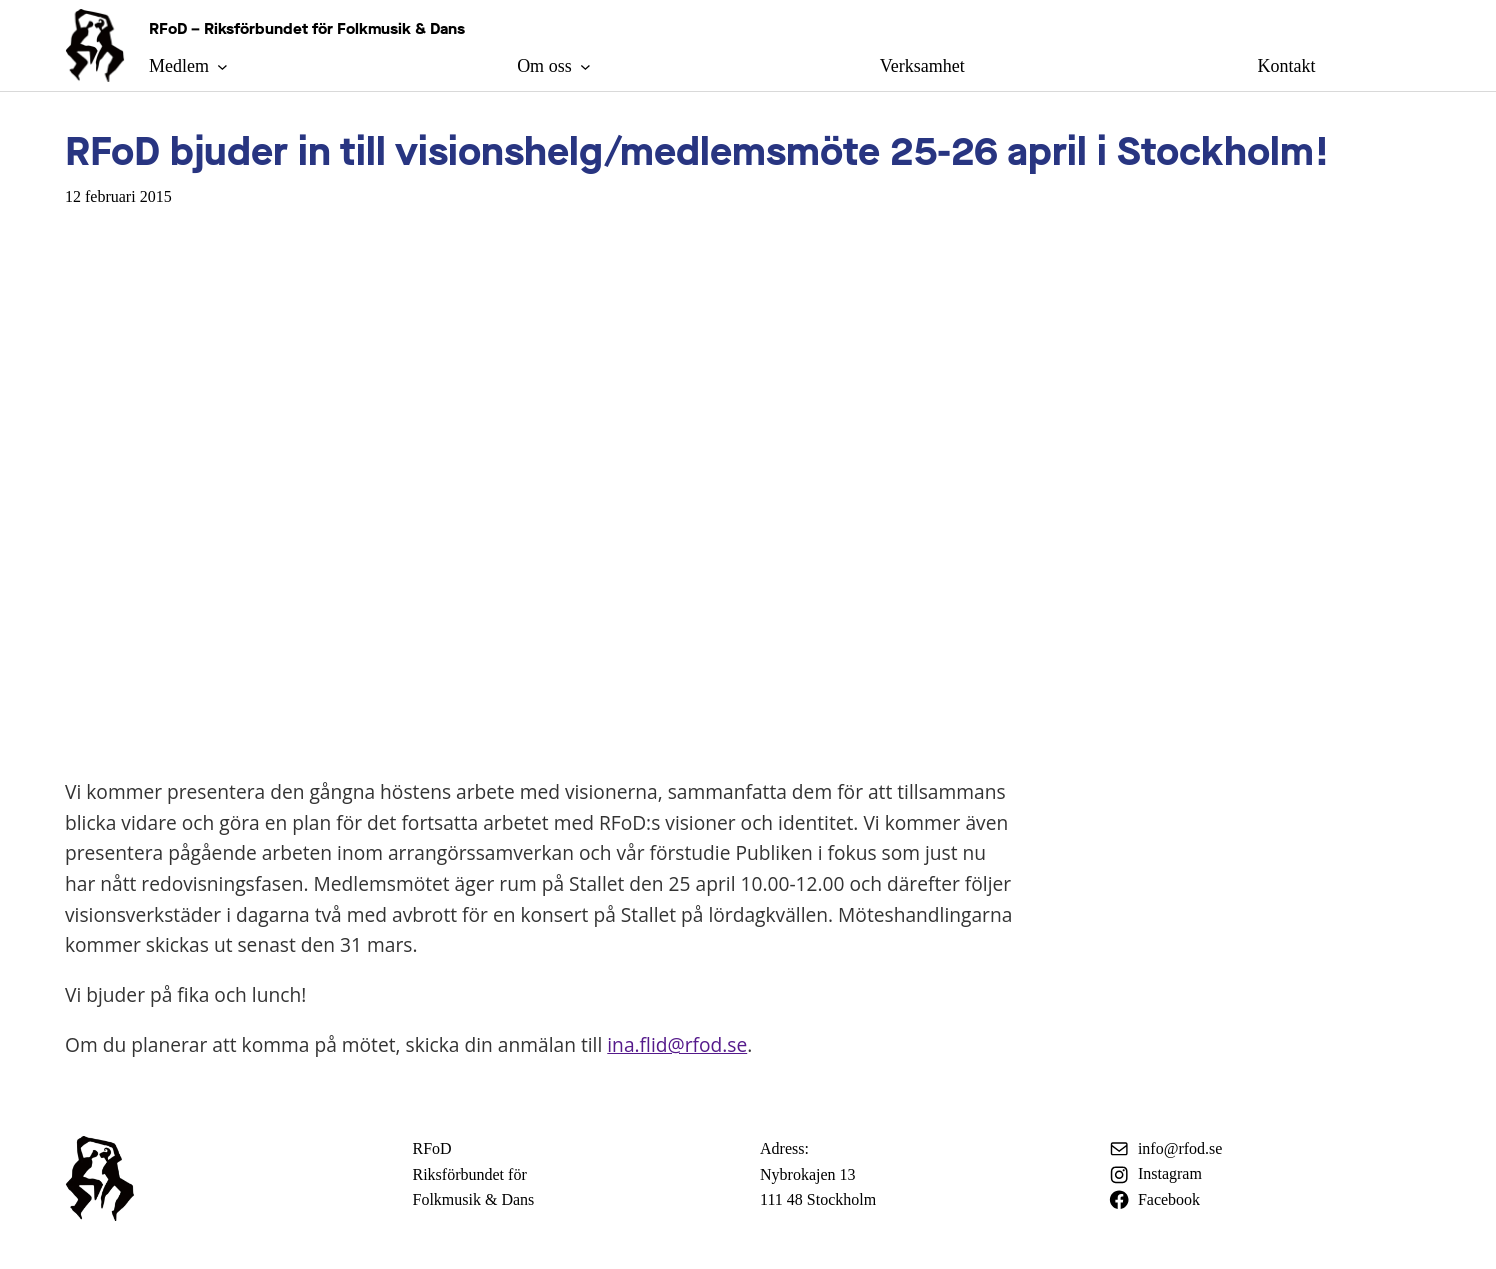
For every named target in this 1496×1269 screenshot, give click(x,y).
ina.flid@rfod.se (677, 1044)
